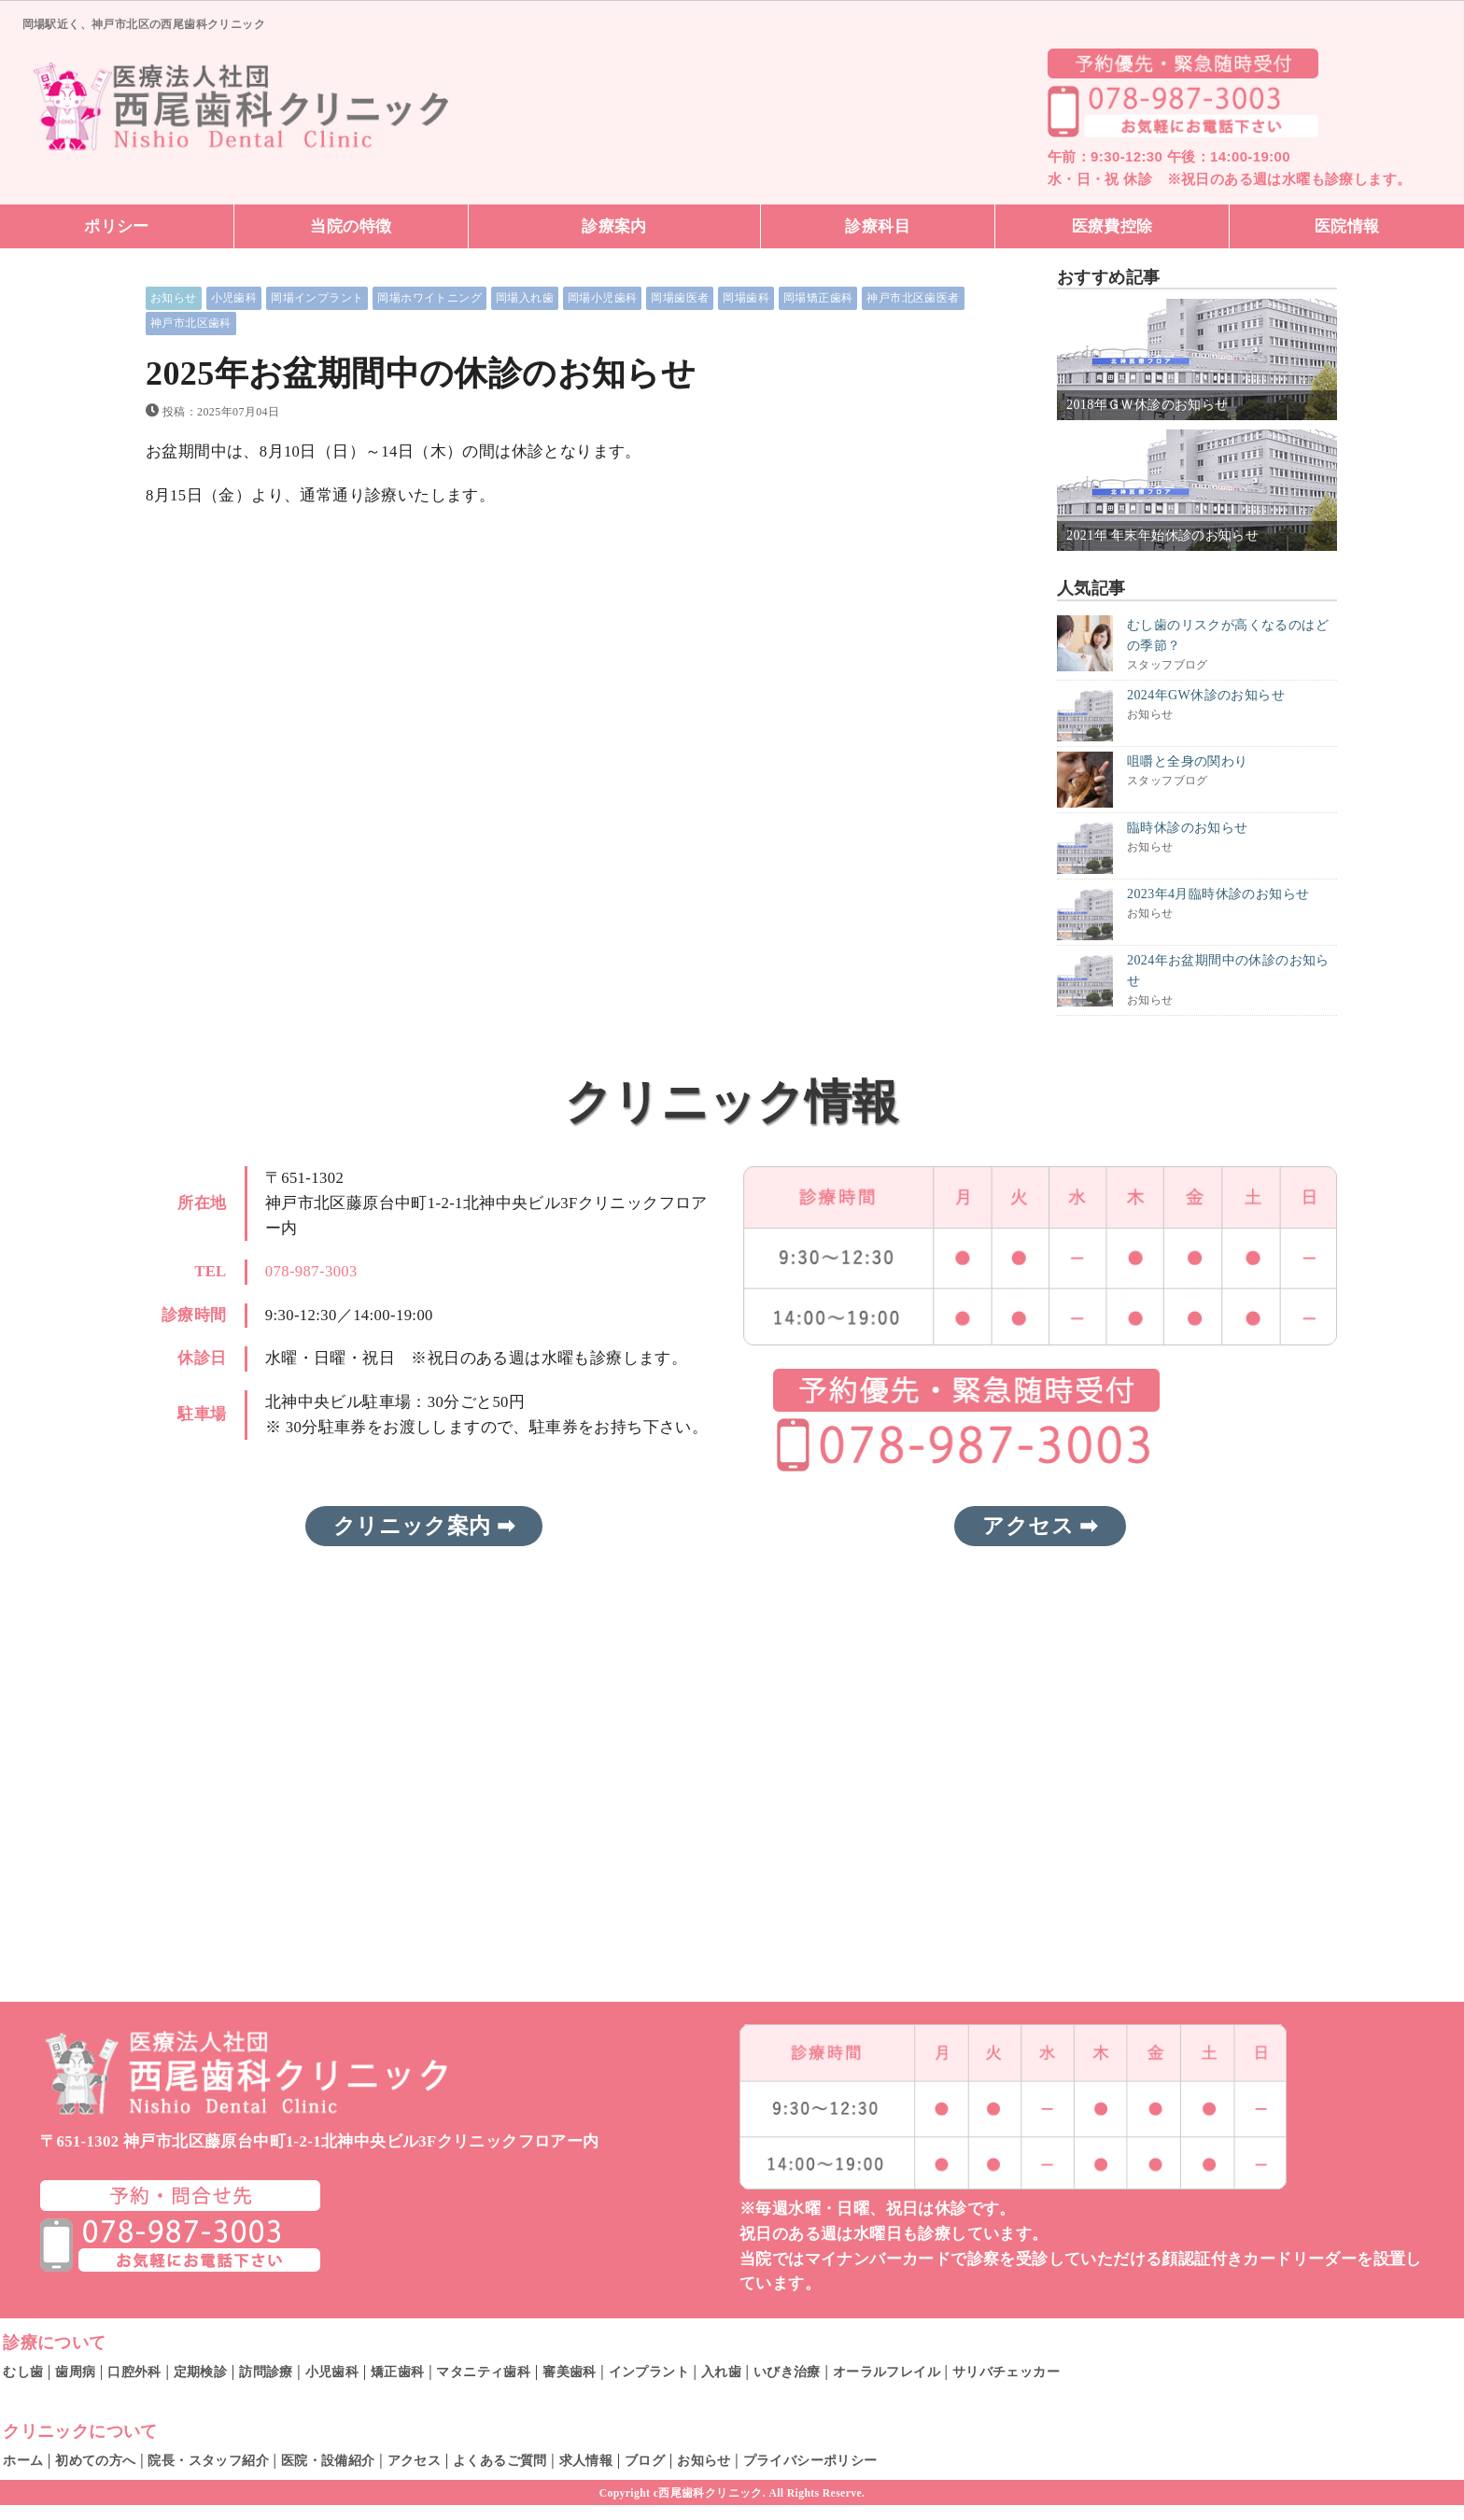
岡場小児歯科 (602, 297)
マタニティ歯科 (483, 2371)
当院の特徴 (350, 226)
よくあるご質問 (500, 2460)
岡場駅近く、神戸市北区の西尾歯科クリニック (143, 24)
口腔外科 (134, 2371)
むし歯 (23, 2371)
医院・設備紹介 (328, 2460)
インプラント (649, 2371)
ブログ (645, 2460)
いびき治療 (787, 2371)
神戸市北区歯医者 (912, 297)
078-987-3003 (311, 1271)
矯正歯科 (398, 2371)
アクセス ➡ (1039, 1526)
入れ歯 (721, 2371)
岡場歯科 (746, 297)
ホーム (23, 2460)
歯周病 (75, 2371)
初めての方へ (95, 2460)
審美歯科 (569, 2371)
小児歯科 (234, 297)
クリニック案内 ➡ (423, 1526)
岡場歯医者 (680, 297)
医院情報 (1347, 226)
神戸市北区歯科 (191, 323)
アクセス (414, 2460)
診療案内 (614, 226)
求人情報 (586, 2460)
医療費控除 (1112, 226)
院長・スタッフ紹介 (208, 2460)
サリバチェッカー (1006, 2371)
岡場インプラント (317, 297)
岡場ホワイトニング (429, 297)
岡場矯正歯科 (817, 297)
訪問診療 (266, 2371)
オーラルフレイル (886, 2371)
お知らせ (173, 297)
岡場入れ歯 (525, 297)
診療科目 (877, 226)
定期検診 (201, 2371)
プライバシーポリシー (810, 2460)
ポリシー (116, 226)
